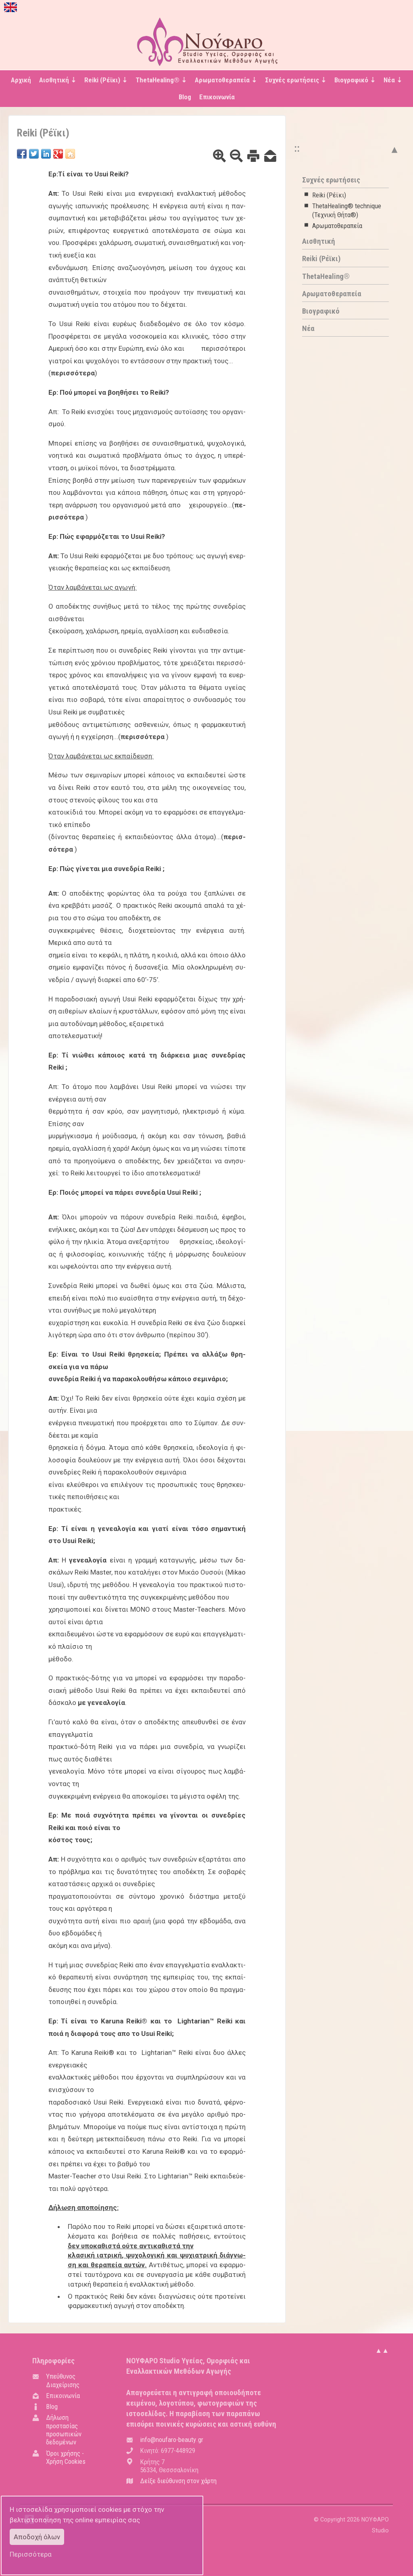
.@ (171, 2440)
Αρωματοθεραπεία (337, 226)
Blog (185, 97)
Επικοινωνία (217, 97)
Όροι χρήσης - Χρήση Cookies (66, 2457)
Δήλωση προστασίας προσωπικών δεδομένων (63, 2429)
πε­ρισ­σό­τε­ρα (73, 373)
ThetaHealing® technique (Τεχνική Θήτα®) (346, 210)
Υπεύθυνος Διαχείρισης (62, 2380)
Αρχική (21, 80)
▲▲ (382, 2350)
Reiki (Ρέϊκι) (329, 195)
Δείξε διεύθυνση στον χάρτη (178, 2481)
